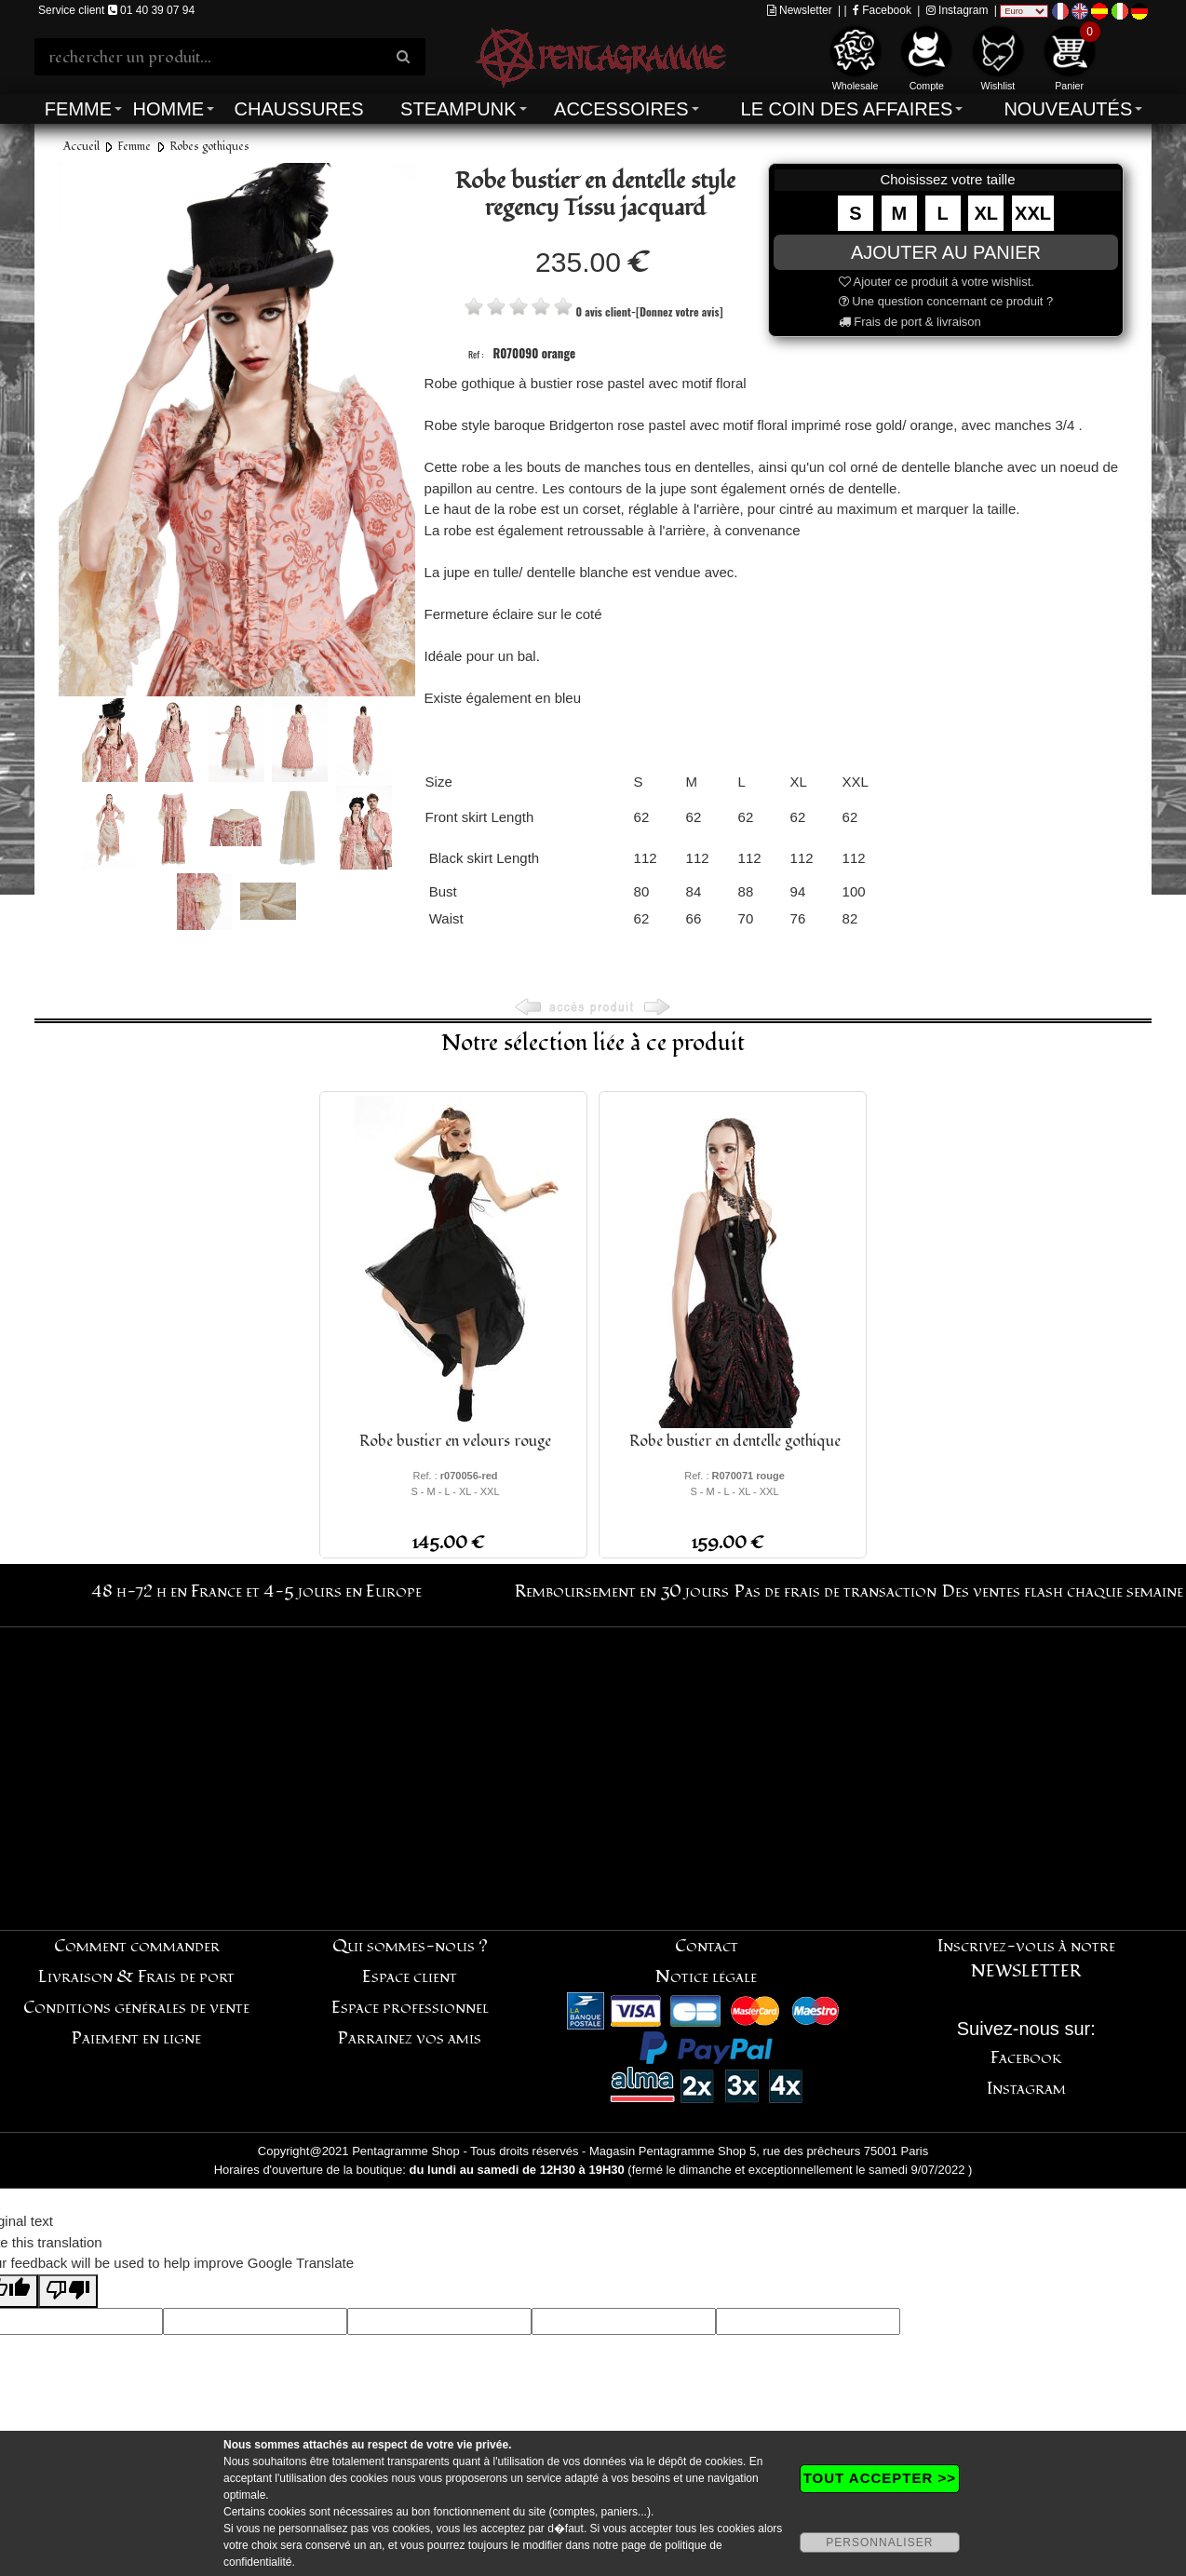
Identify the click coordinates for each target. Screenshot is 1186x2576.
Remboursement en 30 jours (622, 1591)
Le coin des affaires (847, 109)
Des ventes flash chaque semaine (1062, 1591)
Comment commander (137, 1946)
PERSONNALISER (879, 2542)
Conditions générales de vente (136, 2007)
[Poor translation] (68, 2291)
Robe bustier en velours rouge (455, 1441)
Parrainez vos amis (409, 2038)
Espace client (409, 1977)
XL (987, 213)
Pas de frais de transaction (836, 1591)
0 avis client (603, 311)
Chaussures (299, 109)
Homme (168, 109)
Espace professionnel (410, 2007)
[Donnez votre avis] (679, 311)
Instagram (957, 10)
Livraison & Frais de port (136, 1977)
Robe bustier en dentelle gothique (735, 1441)
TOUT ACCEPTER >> (879, 2478)
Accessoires (621, 109)
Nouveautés (1068, 109)
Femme (78, 109)
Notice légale (706, 1977)
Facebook (882, 10)
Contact (706, 1946)
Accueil (81, 147)
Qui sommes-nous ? (410, 1946)
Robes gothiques (209, 147)
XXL (1033, 213)
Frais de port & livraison (910, 322)
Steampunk (458, 109)
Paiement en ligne (136, 2038)
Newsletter (799, 10)
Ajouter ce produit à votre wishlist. (936, 282)
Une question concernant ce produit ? (946, 301)
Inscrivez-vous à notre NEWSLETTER (1026, 1959)
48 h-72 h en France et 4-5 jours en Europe (256, 1591)
